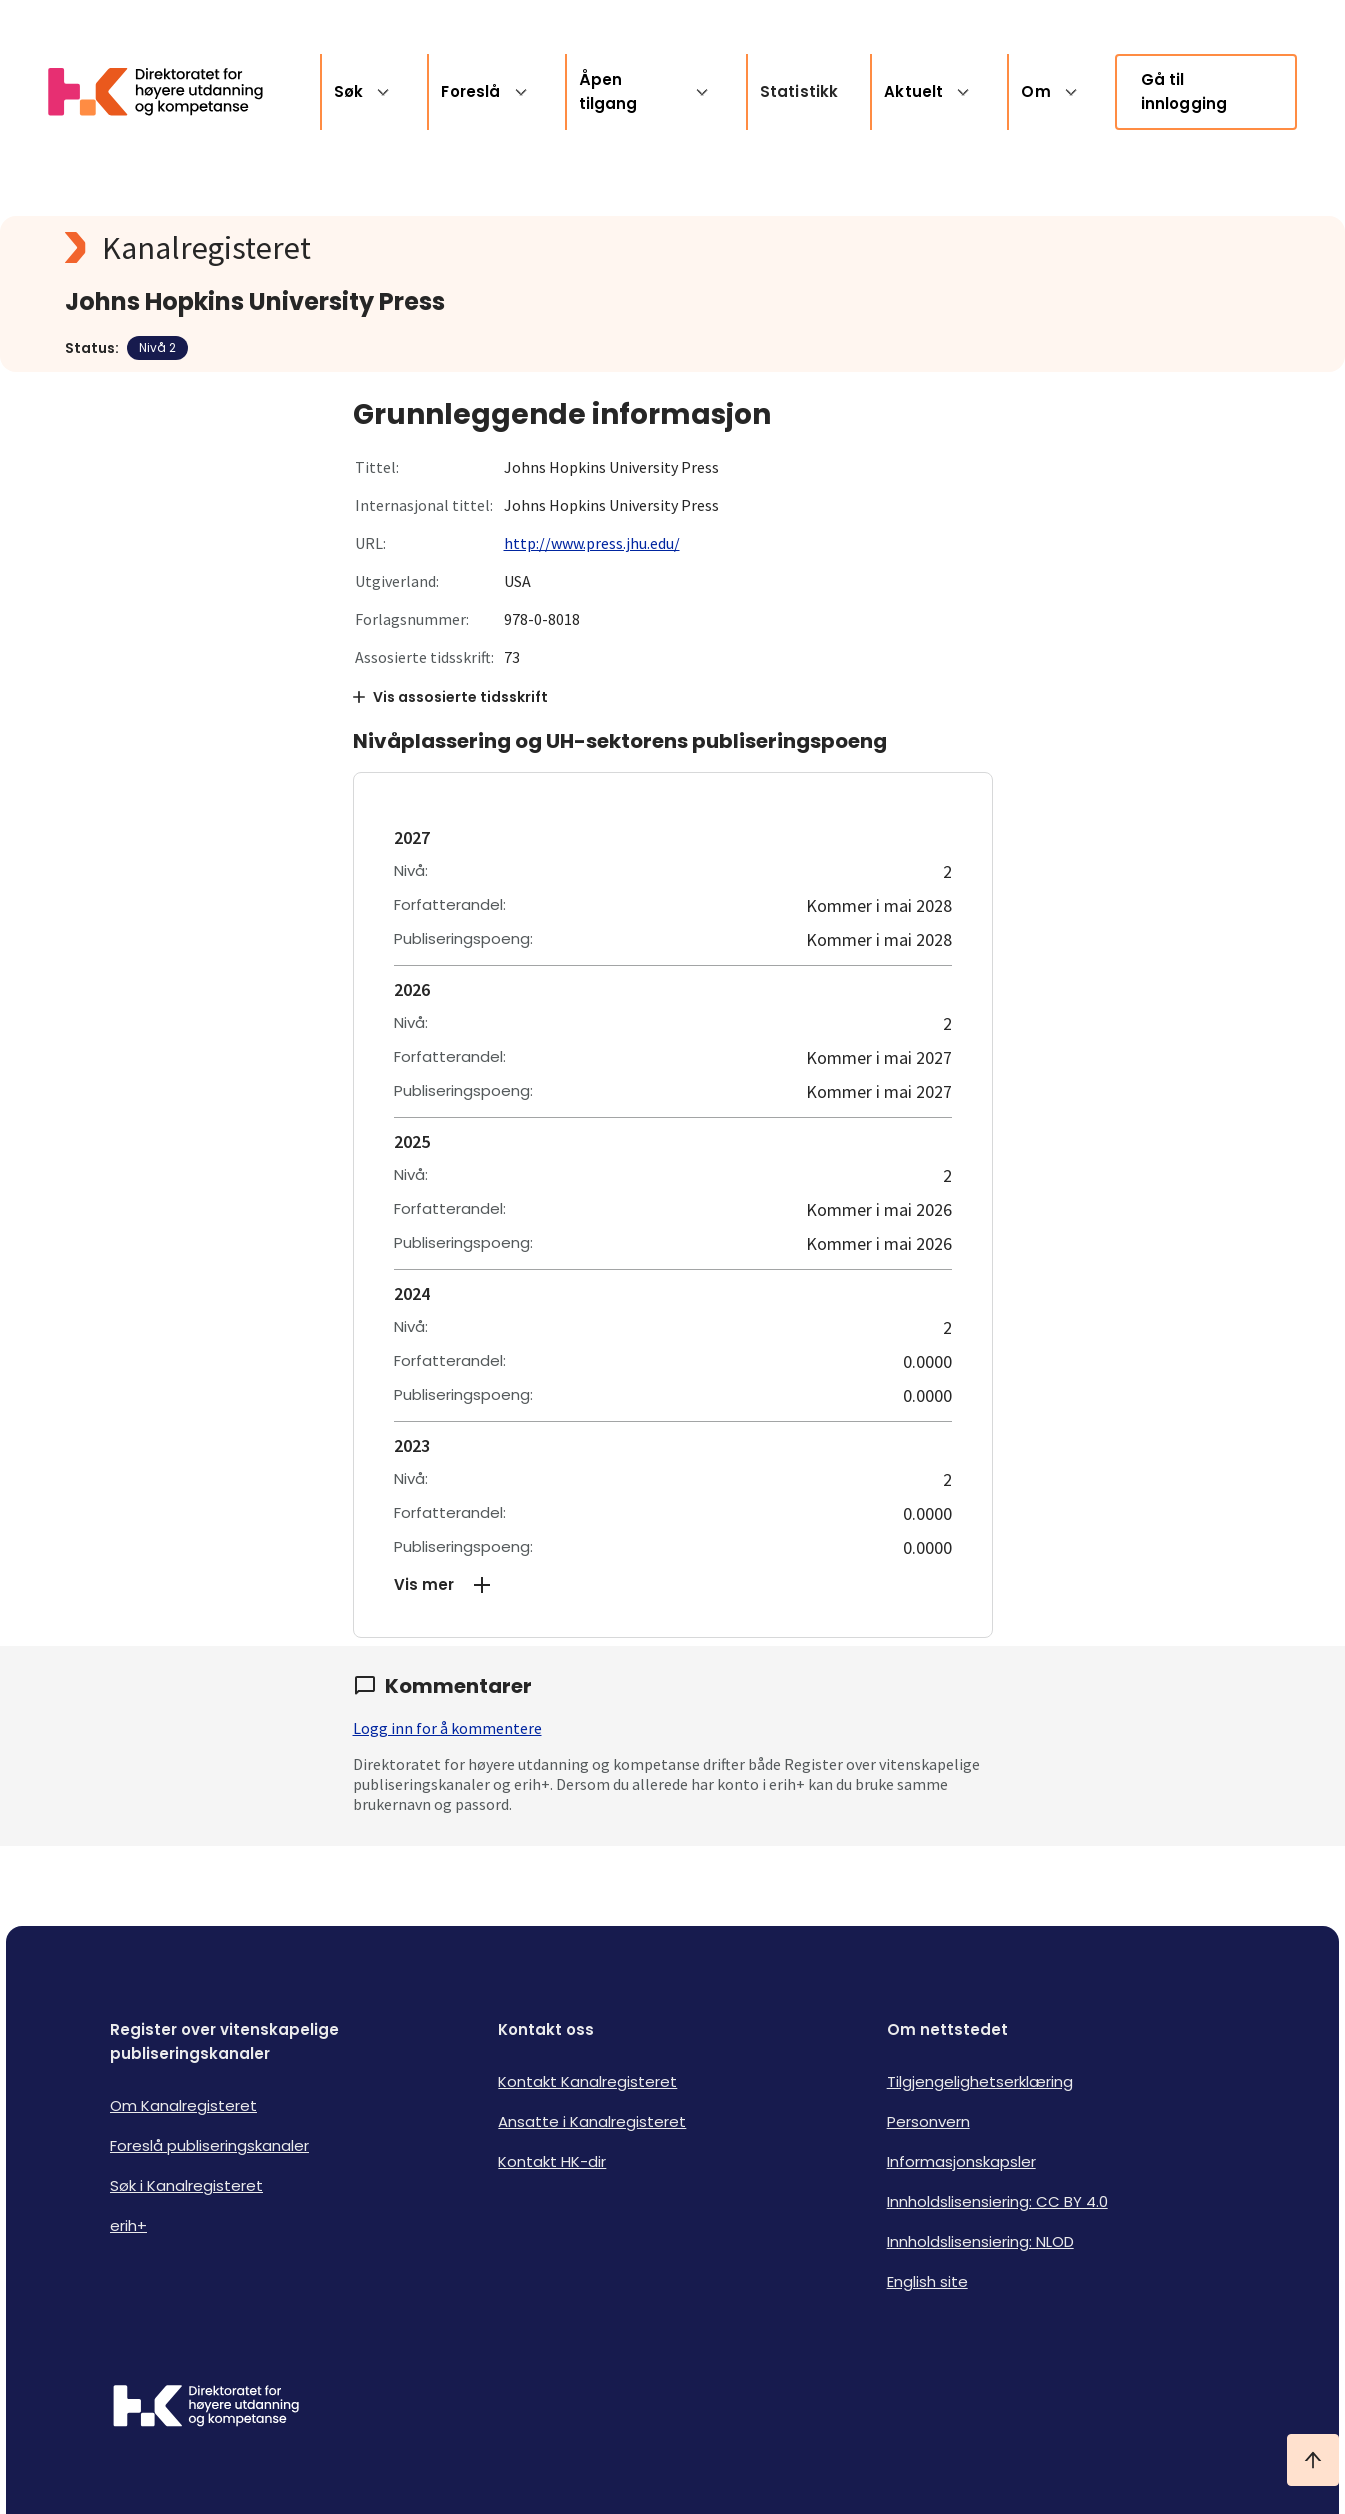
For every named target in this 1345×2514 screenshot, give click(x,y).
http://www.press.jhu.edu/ (592, 543)
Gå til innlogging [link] (1184, 91)
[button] (673, 1585)
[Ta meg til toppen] (1313, 2460)
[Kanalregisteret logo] (465, 248)
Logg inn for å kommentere (447, 1728)
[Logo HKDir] (206, 2408)
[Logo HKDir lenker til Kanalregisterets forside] (168, 92)
